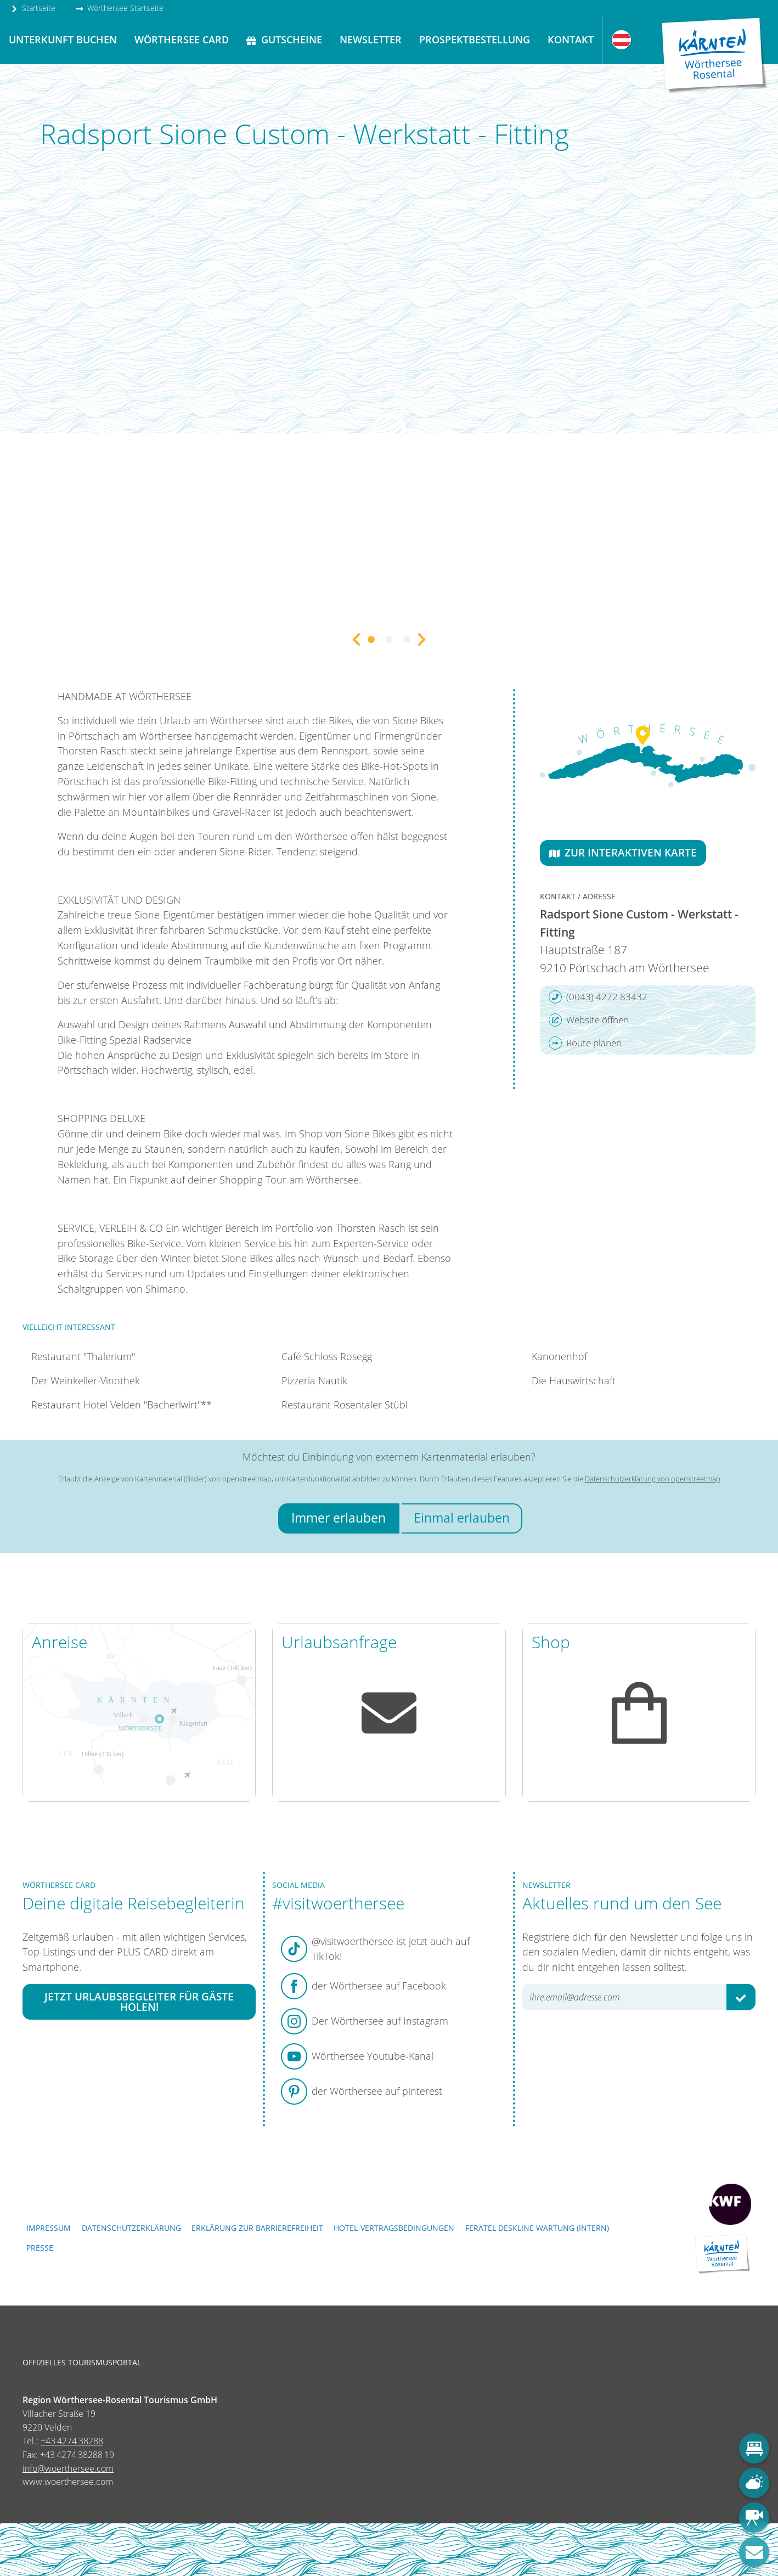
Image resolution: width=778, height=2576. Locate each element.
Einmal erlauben (462, 1517)
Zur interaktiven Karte (623, 852)
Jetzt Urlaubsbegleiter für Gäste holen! (139, 2001)
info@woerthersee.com (68, 2468)
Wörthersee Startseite (120, 8)
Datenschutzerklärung (131, 2228)
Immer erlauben (338, 1517)
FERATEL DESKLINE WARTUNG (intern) (537, 2228)
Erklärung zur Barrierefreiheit (257, 2228)
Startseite (32, 8)
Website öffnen (589, 1020)
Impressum (48, 2228)
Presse (39, 2247)
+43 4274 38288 (72, 2441)
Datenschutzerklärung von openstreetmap (652, 1479)
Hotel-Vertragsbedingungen (394, 2228)
